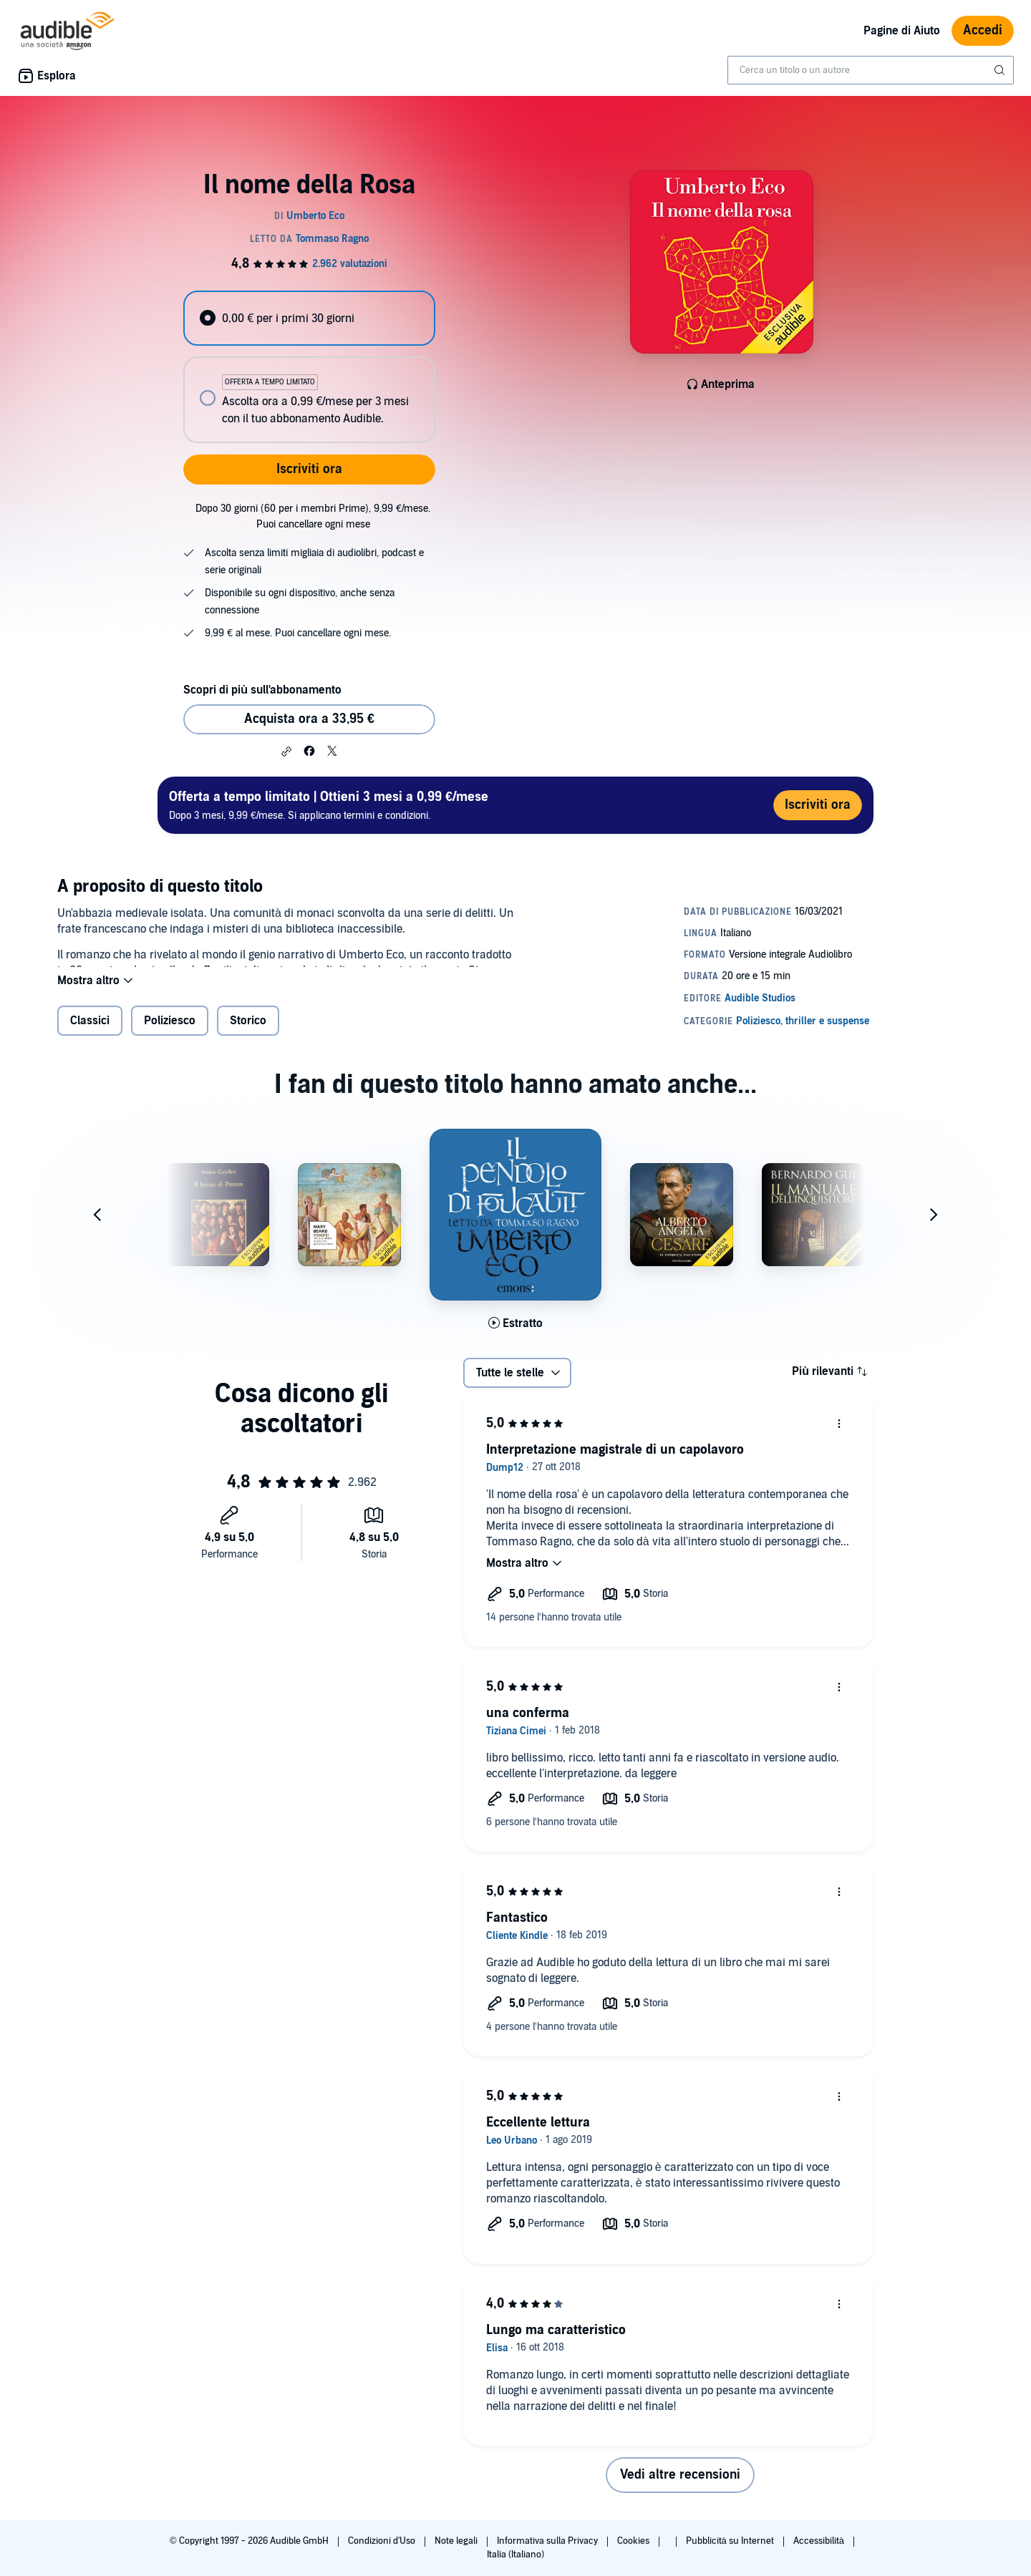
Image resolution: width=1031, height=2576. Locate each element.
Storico (248, 1032)
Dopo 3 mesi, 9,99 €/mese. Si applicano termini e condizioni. (328, 805)
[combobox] (870, 70)
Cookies (634, 2541)
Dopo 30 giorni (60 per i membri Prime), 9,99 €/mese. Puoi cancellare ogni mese (312, 516)
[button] (286, 751)
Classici (90, 1032)
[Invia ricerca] (1001, 70)
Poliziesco (169, 1032)
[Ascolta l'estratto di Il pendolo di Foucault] (515, 1335)
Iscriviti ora (309, 469)
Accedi (982, 30)
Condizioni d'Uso (382, 2541)
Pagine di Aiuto (901, 31)
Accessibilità (819, 2541)
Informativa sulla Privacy (548, 2541)
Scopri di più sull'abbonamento (262, 690)
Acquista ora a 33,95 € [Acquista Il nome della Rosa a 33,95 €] (309, 718)
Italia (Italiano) (515, 2554)
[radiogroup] (309, 367)
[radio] (309, 318)
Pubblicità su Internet (731, 2541)
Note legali (457, 2541)
